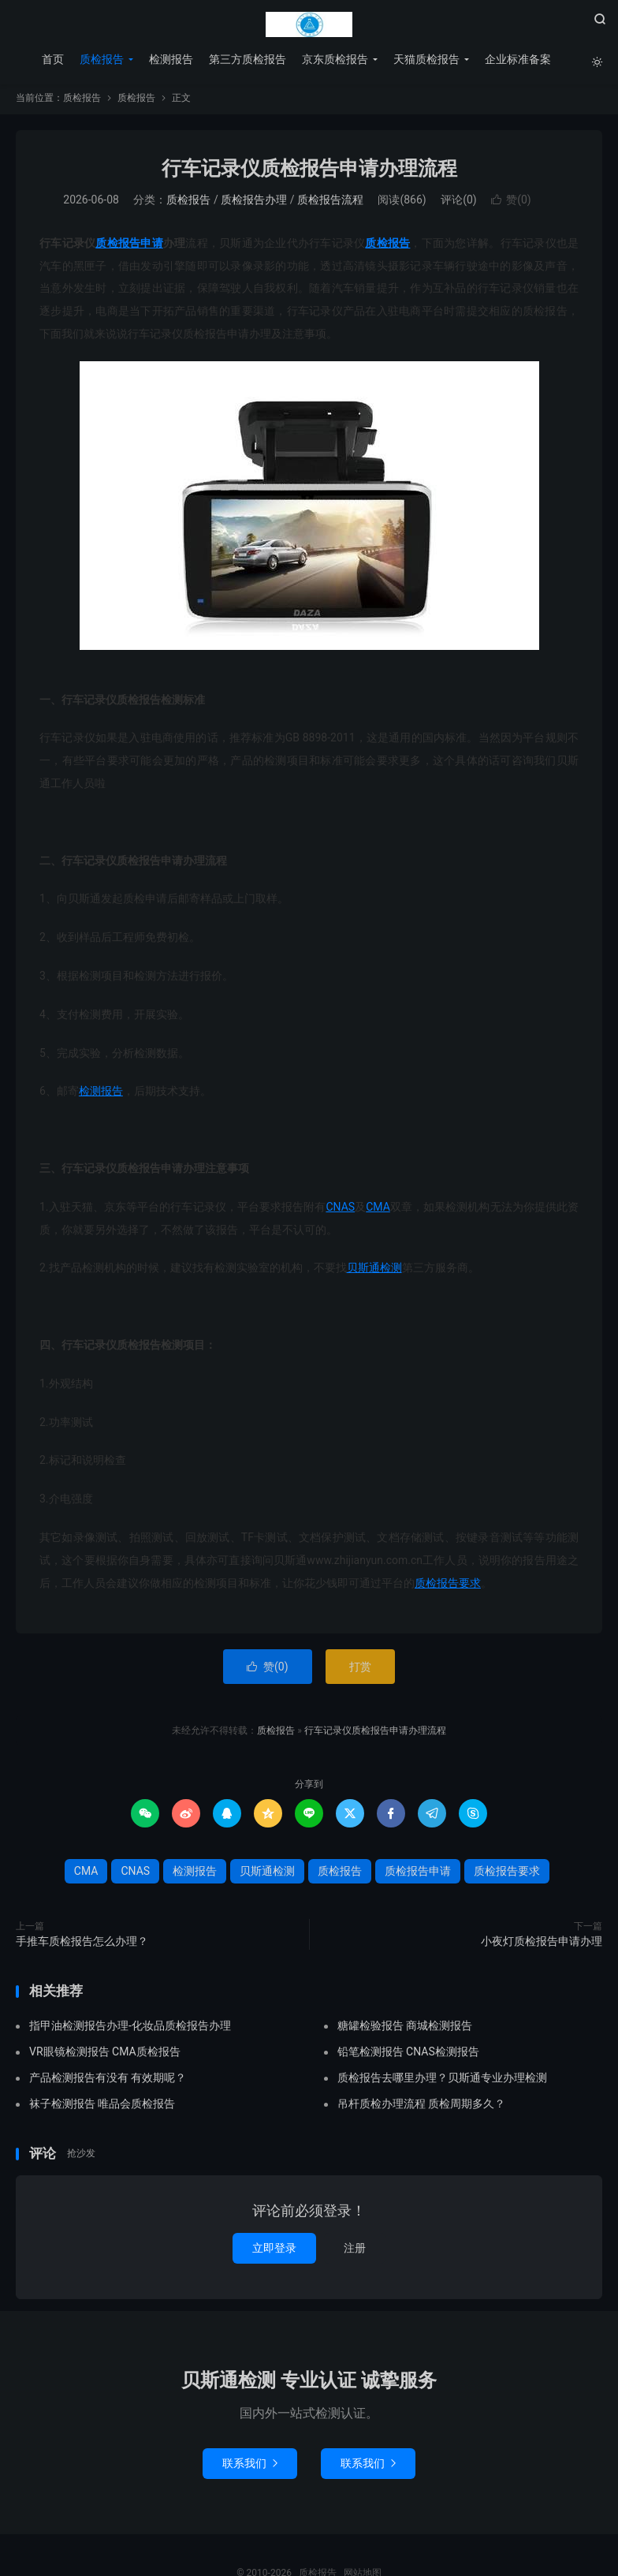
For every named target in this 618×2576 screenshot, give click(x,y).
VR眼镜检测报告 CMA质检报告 (105, 2055)
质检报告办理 (254, 203)
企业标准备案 (517, 59)
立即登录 (274, 2252)
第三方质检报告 (246, 59)
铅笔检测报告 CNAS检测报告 (408, 2055)
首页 (52, 59)
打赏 (360, 1670)
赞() (511, 203)
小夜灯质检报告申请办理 (541, 1945)
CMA (378, 1210)
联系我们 (249, 2466)
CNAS (340, 1210)
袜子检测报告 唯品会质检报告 (102, 2107)
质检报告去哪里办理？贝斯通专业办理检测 (442, 2081)
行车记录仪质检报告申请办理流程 (309, 172)
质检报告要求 (448, 1586)
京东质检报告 (334, 59)
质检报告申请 (129, 247)
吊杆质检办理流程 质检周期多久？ (421, 2107)
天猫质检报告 (426, 59)
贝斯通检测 (374, 1271)
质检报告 (309, 24)
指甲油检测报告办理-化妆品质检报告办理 (130, 2029)
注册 (355, 2252)
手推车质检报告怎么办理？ (82, 1945)
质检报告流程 (330, 203)
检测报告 (170, 59)
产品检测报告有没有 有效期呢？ (107, 2081)
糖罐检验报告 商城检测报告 (404, 2029)
